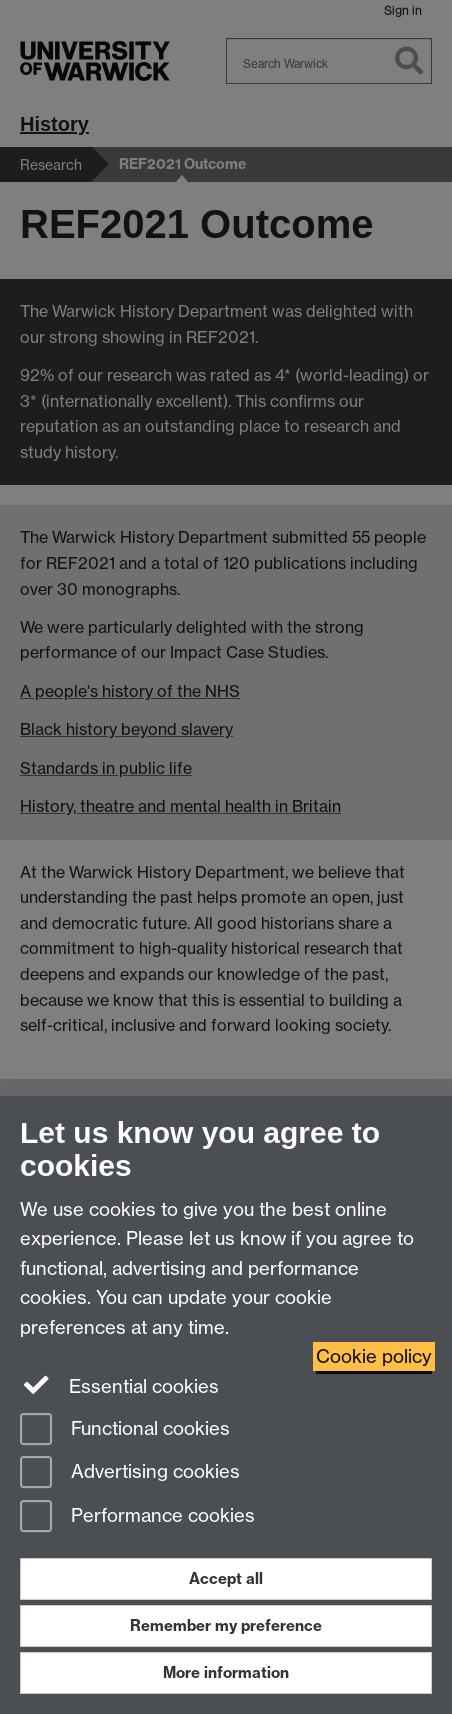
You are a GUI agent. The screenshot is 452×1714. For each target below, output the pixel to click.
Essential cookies (119, 1385)
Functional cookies (125, 1430)
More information (226, 1672)
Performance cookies (137, 1517)
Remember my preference (226, 1625)
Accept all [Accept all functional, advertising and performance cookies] (226, 1578)
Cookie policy (374, 1356)
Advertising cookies (130, 1473)
